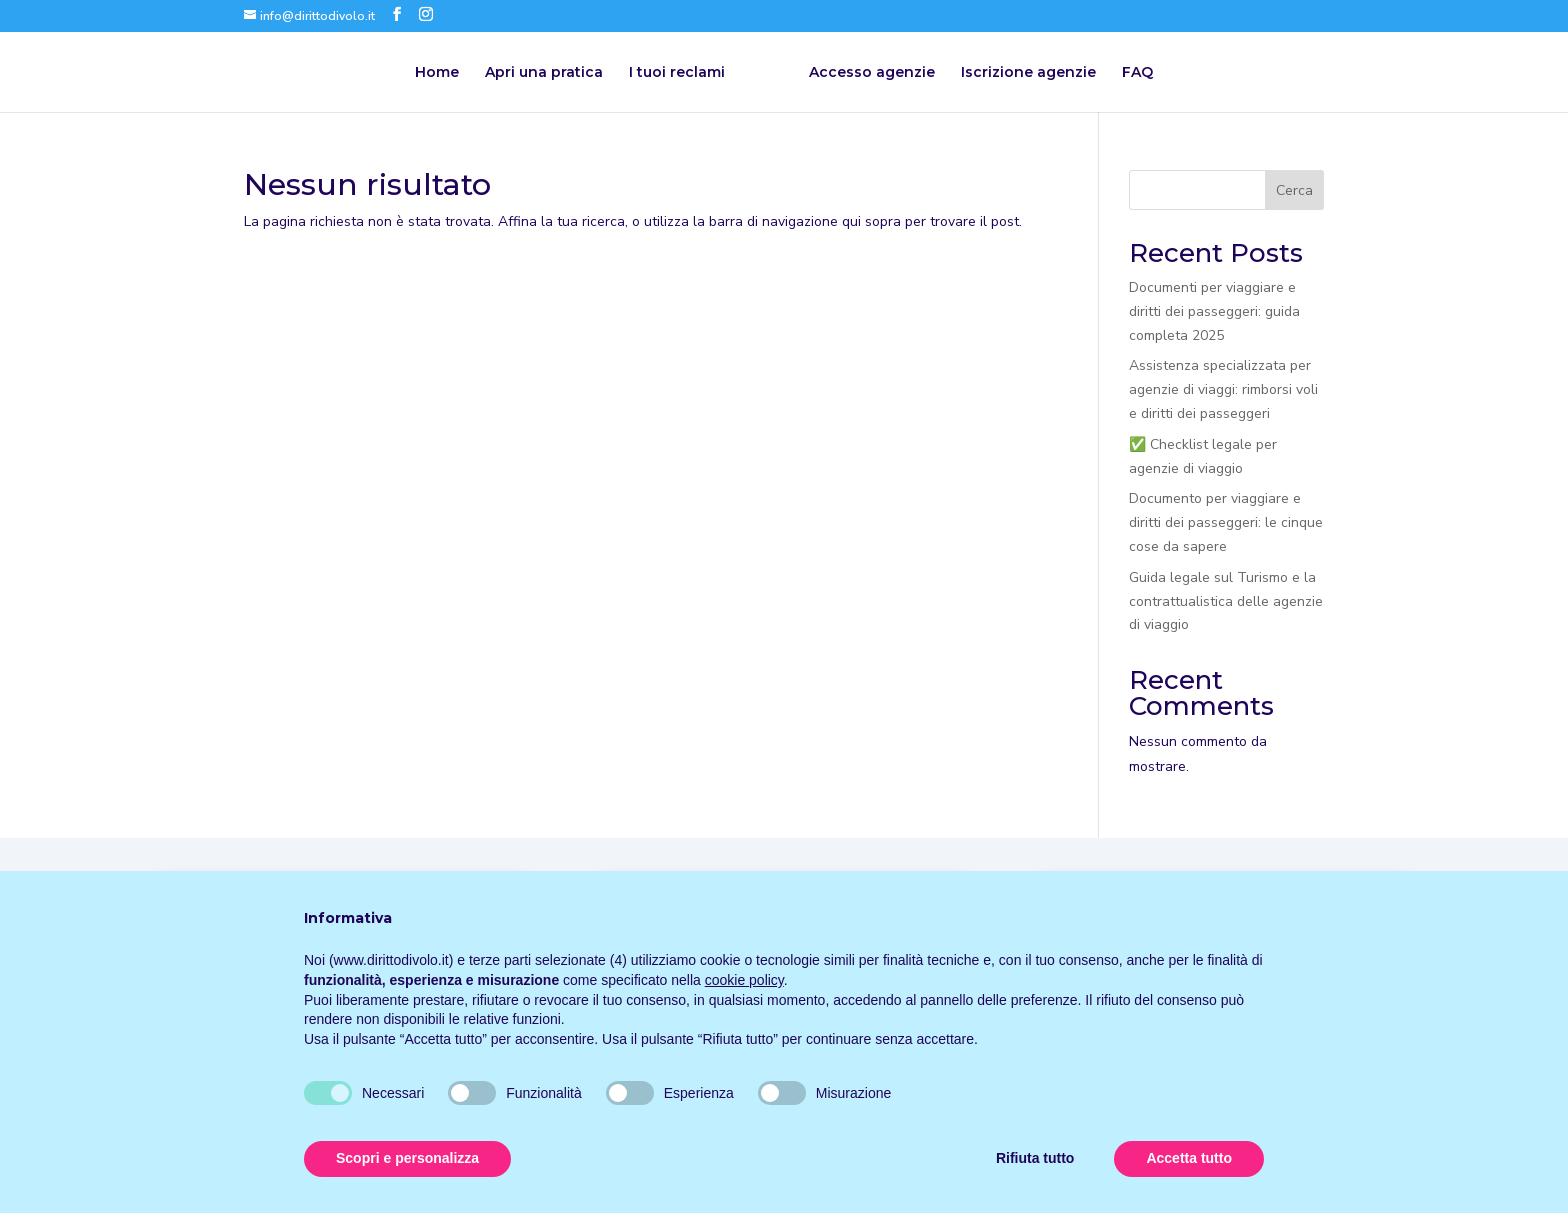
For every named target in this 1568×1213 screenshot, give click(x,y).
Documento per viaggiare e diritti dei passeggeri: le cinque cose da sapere (1226, 522)
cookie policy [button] (744, 980)
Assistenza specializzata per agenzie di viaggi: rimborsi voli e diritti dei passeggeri (1223, 389)
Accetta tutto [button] (1189, 1158)
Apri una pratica (544, 73)
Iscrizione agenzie (1028, 73)
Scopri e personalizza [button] (407, 1158)
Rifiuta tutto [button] (1035, 1158)
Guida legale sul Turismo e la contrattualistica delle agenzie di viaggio (1226, 601)
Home (437, 73)
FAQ (1137, 73)
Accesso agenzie (872, 73)
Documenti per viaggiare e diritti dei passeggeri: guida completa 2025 (1214, 311)
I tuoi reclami (677, 73)
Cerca (1294, 190)
